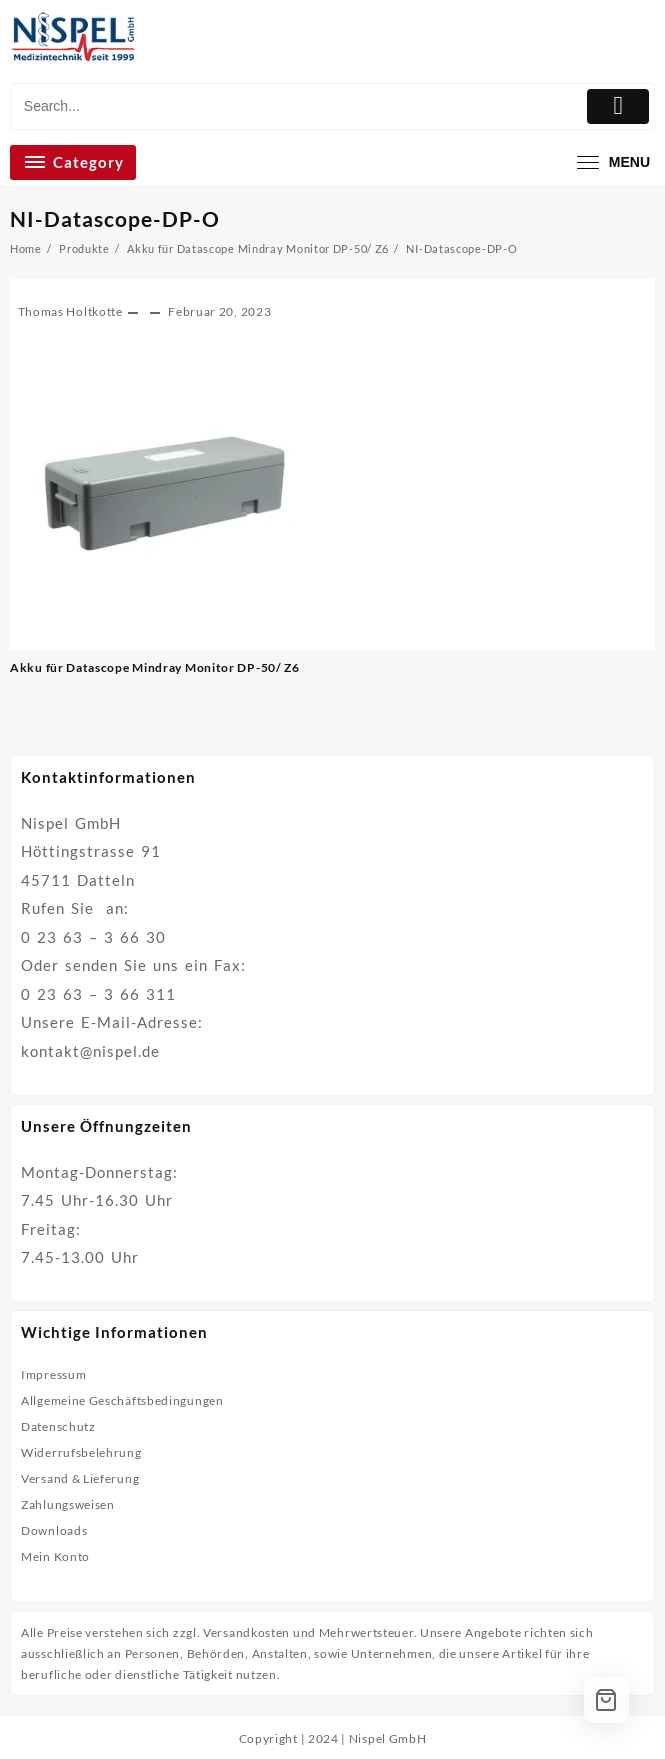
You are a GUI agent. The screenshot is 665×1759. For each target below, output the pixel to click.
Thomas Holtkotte (70, 311)
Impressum (53, 1374)
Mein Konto (55, 1556)
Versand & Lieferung (80, 1478)
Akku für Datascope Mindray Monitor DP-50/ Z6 (155, 667)
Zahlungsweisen (68, 1504)
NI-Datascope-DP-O (115, 218)
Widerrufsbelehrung (81, 1452)
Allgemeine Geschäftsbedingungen (122, 1400)
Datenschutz (58, 1426)
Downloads (54, 1530)
